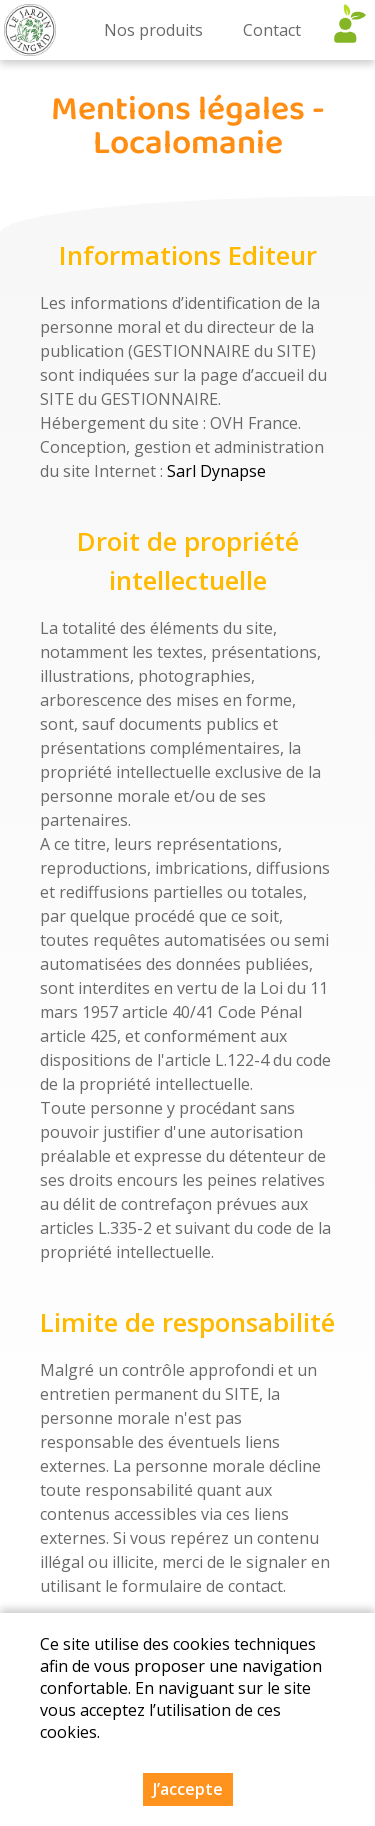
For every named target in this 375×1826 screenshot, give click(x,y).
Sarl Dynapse (216, 471)
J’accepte (188, 1789)
